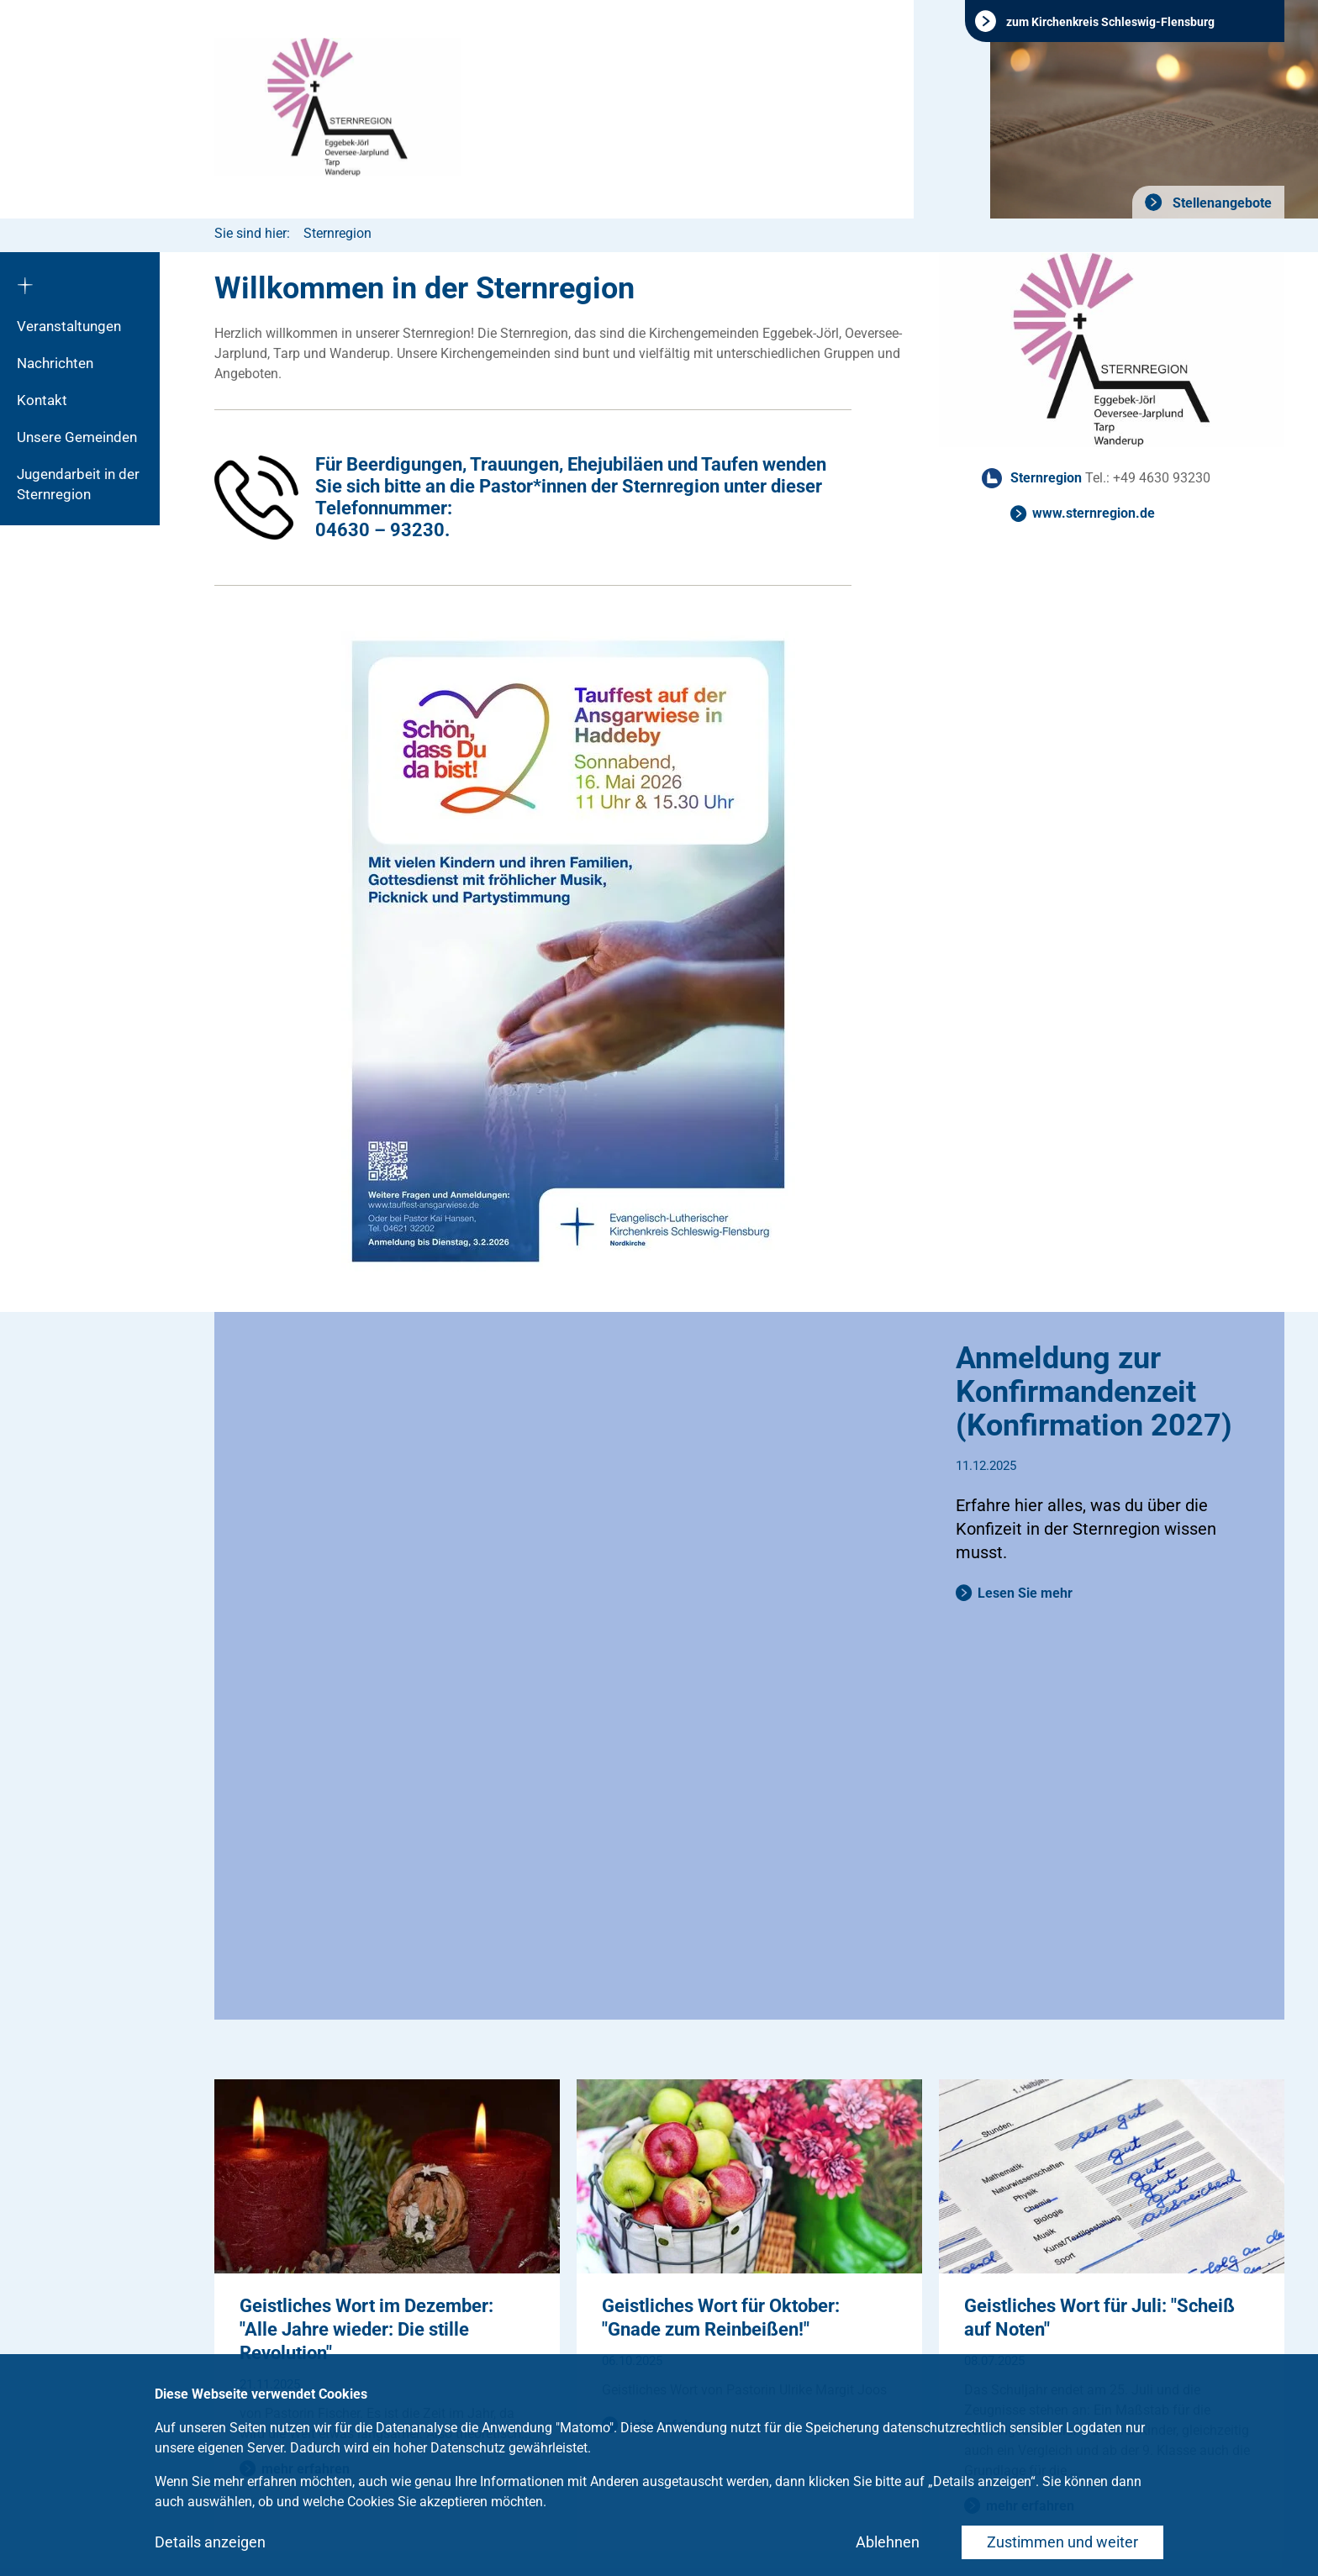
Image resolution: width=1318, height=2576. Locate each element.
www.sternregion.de (1093, 513)
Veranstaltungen (69, 326)
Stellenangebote (1220, 203)
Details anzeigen (210, 2542)
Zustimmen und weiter (1062, 2542)
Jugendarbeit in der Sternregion (78, 484)
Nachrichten (55, 363)
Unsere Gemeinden (77, 437)
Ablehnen (888, 2542)
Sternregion (337, 233)
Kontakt (42, 400)
